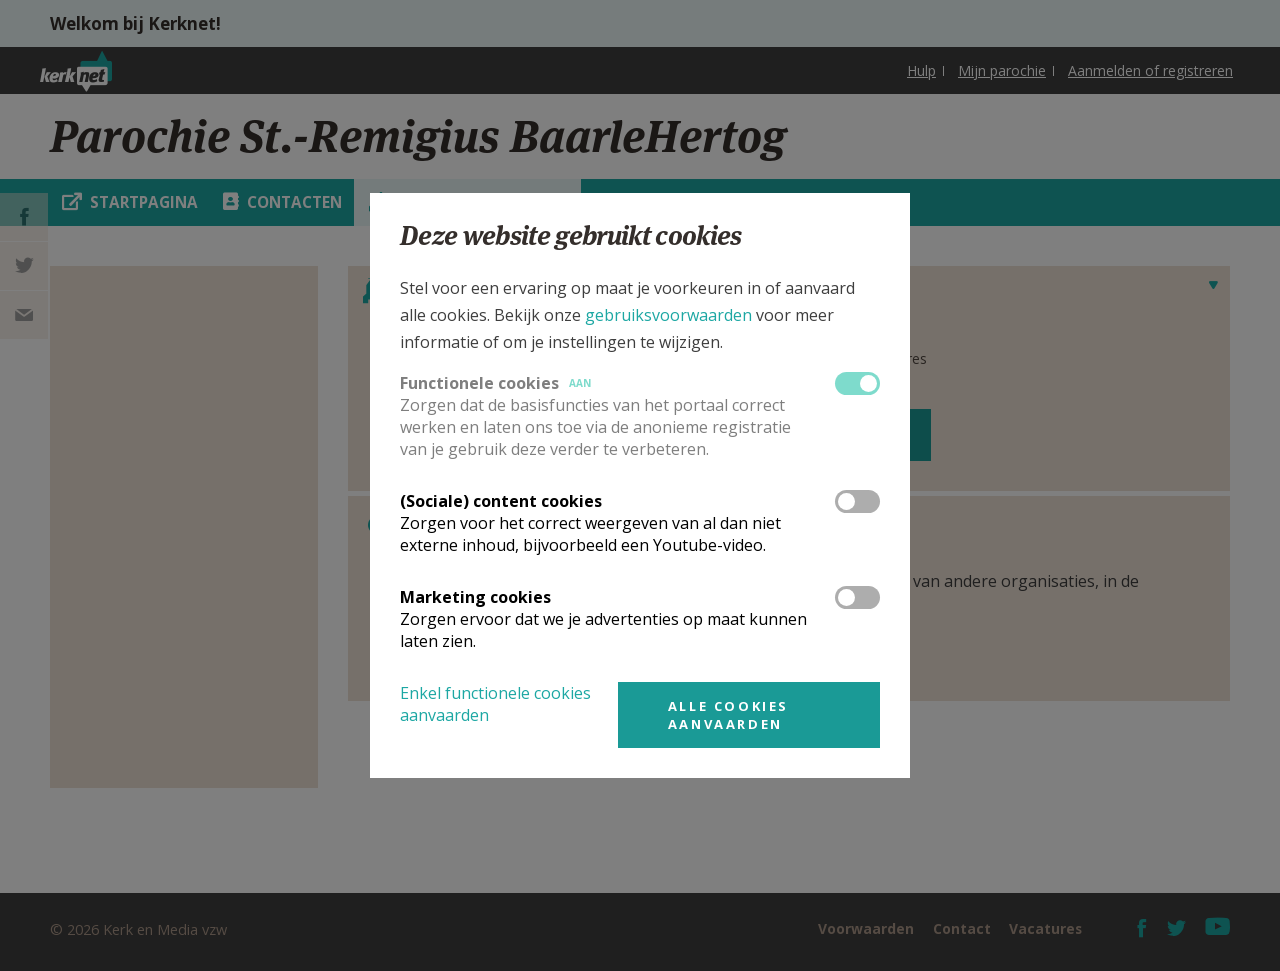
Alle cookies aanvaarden (728, 715)
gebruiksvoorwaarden (668, 315)
